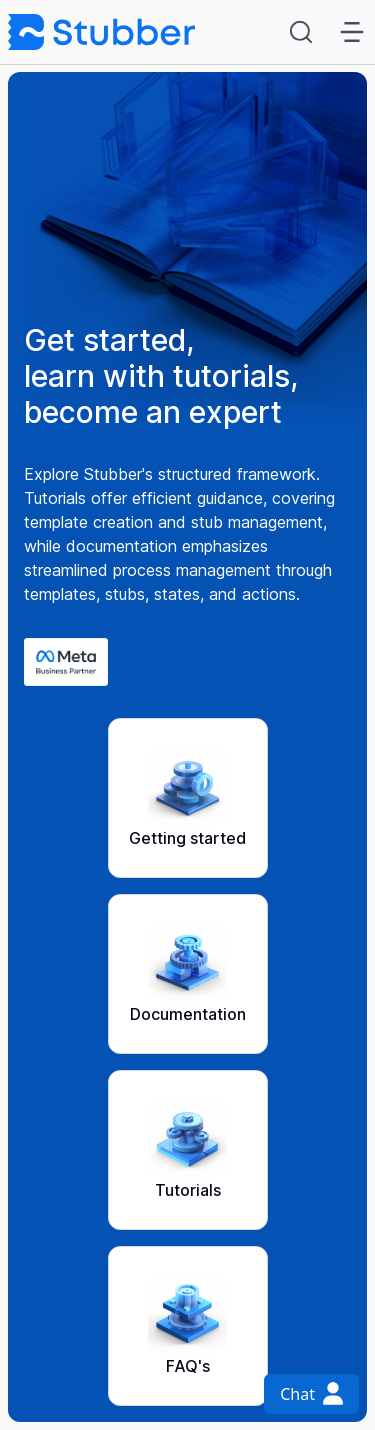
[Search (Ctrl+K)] (305, 32)
